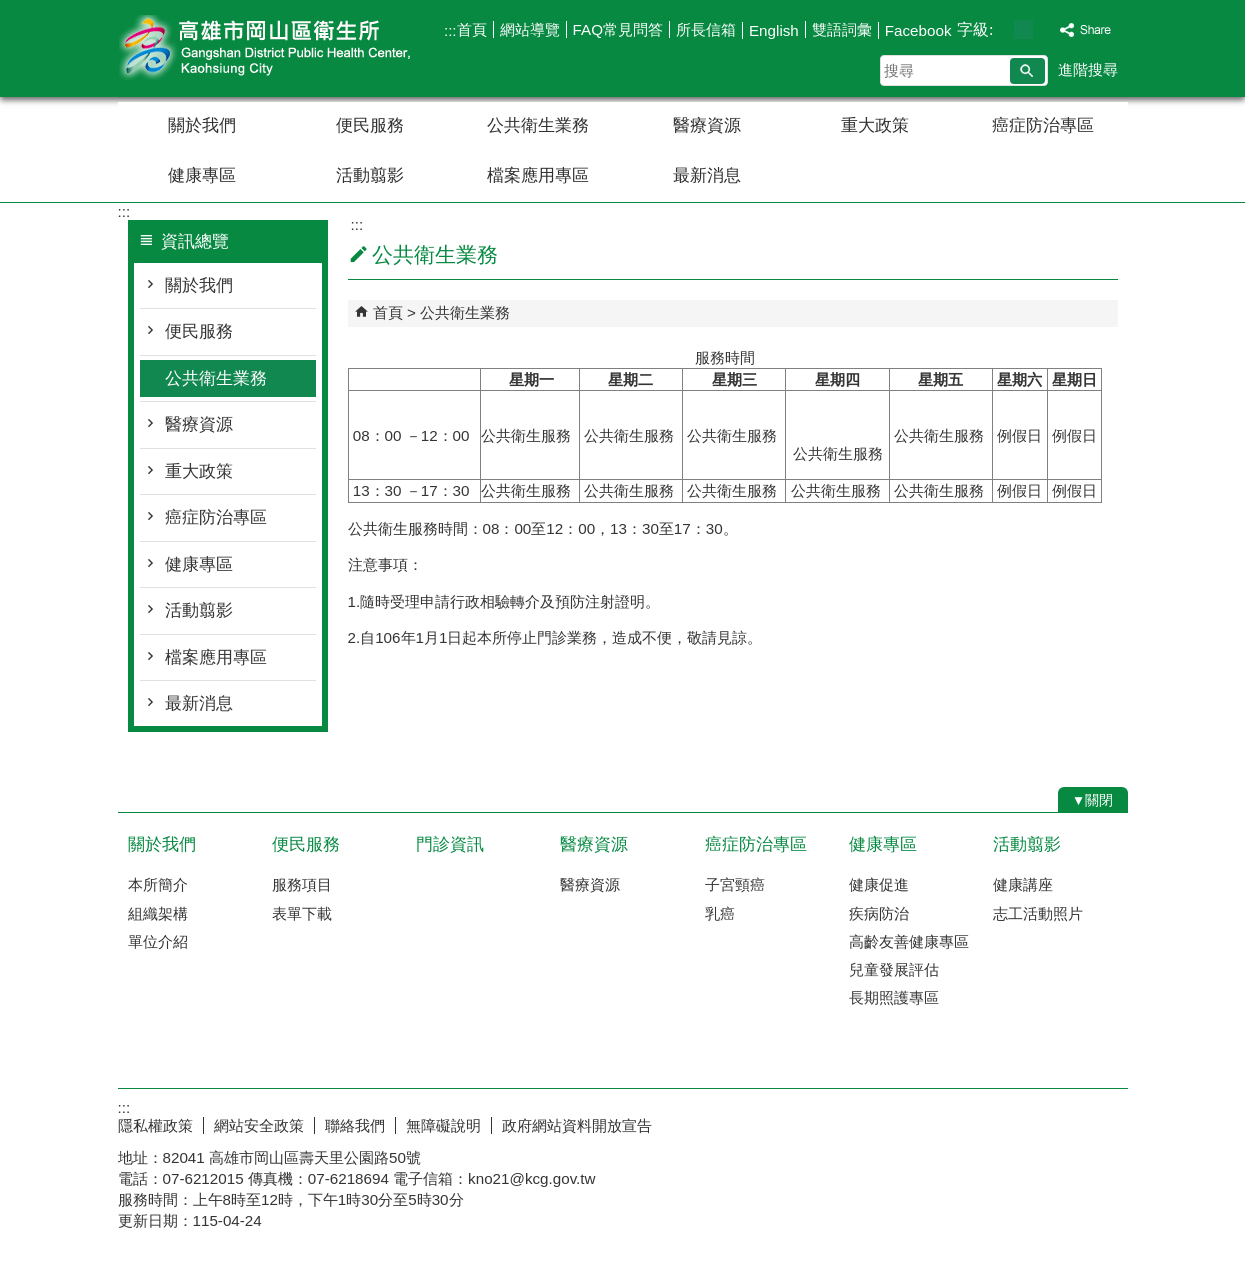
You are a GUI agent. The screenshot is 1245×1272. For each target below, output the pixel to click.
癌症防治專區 (1043, 125)
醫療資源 (707, 125)
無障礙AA (1055, 1123)
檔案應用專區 (538, 175)
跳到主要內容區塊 (10, 10)
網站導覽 (530, 29)
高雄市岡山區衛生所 (287, 48)
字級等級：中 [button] (1023, 29)
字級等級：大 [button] (1044, 29)
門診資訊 (450, 844)
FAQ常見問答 (618, 29)
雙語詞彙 (842, 29)
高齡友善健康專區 (909, 941)
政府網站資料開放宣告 (577, 1125)
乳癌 (720, 913)
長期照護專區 (894, 997)
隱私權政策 (155, 1125)
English (774, 30)
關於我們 (202, 125)
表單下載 (302, 913)
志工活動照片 (1038, 913)
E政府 (956, 1121)
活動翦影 (370, 175)
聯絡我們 (355, 1125)
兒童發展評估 (894, 969)
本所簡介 (158, 884)
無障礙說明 (443, 1125)
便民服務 (370, 125)
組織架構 (158, 913)
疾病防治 (879, 913)
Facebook (918, 30)
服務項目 (302, 884)
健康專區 (202, 175)
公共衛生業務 (538, 125)
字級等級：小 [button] (1002, 29)
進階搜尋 (1088, 69)
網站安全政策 (259, 1125)
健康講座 (1023, 884)
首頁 (472, 29)
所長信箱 (706, 29)
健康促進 (879, 884)
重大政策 (875, 125)
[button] (1027, 71)
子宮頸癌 (735, 884)
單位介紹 (158, 941)
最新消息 (707, 175)
